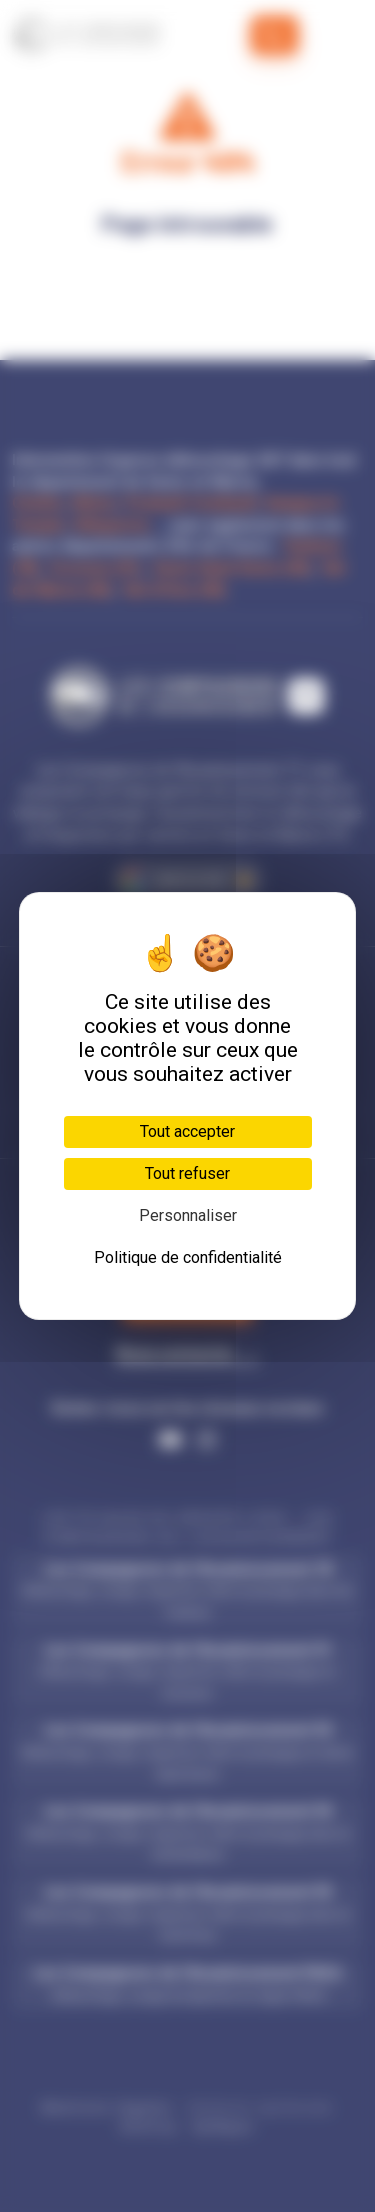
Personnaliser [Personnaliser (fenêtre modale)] (188, 1215)
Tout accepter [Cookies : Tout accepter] (187, 1131)
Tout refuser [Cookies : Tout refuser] (187, 1173)
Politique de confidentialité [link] (188, 1257)
